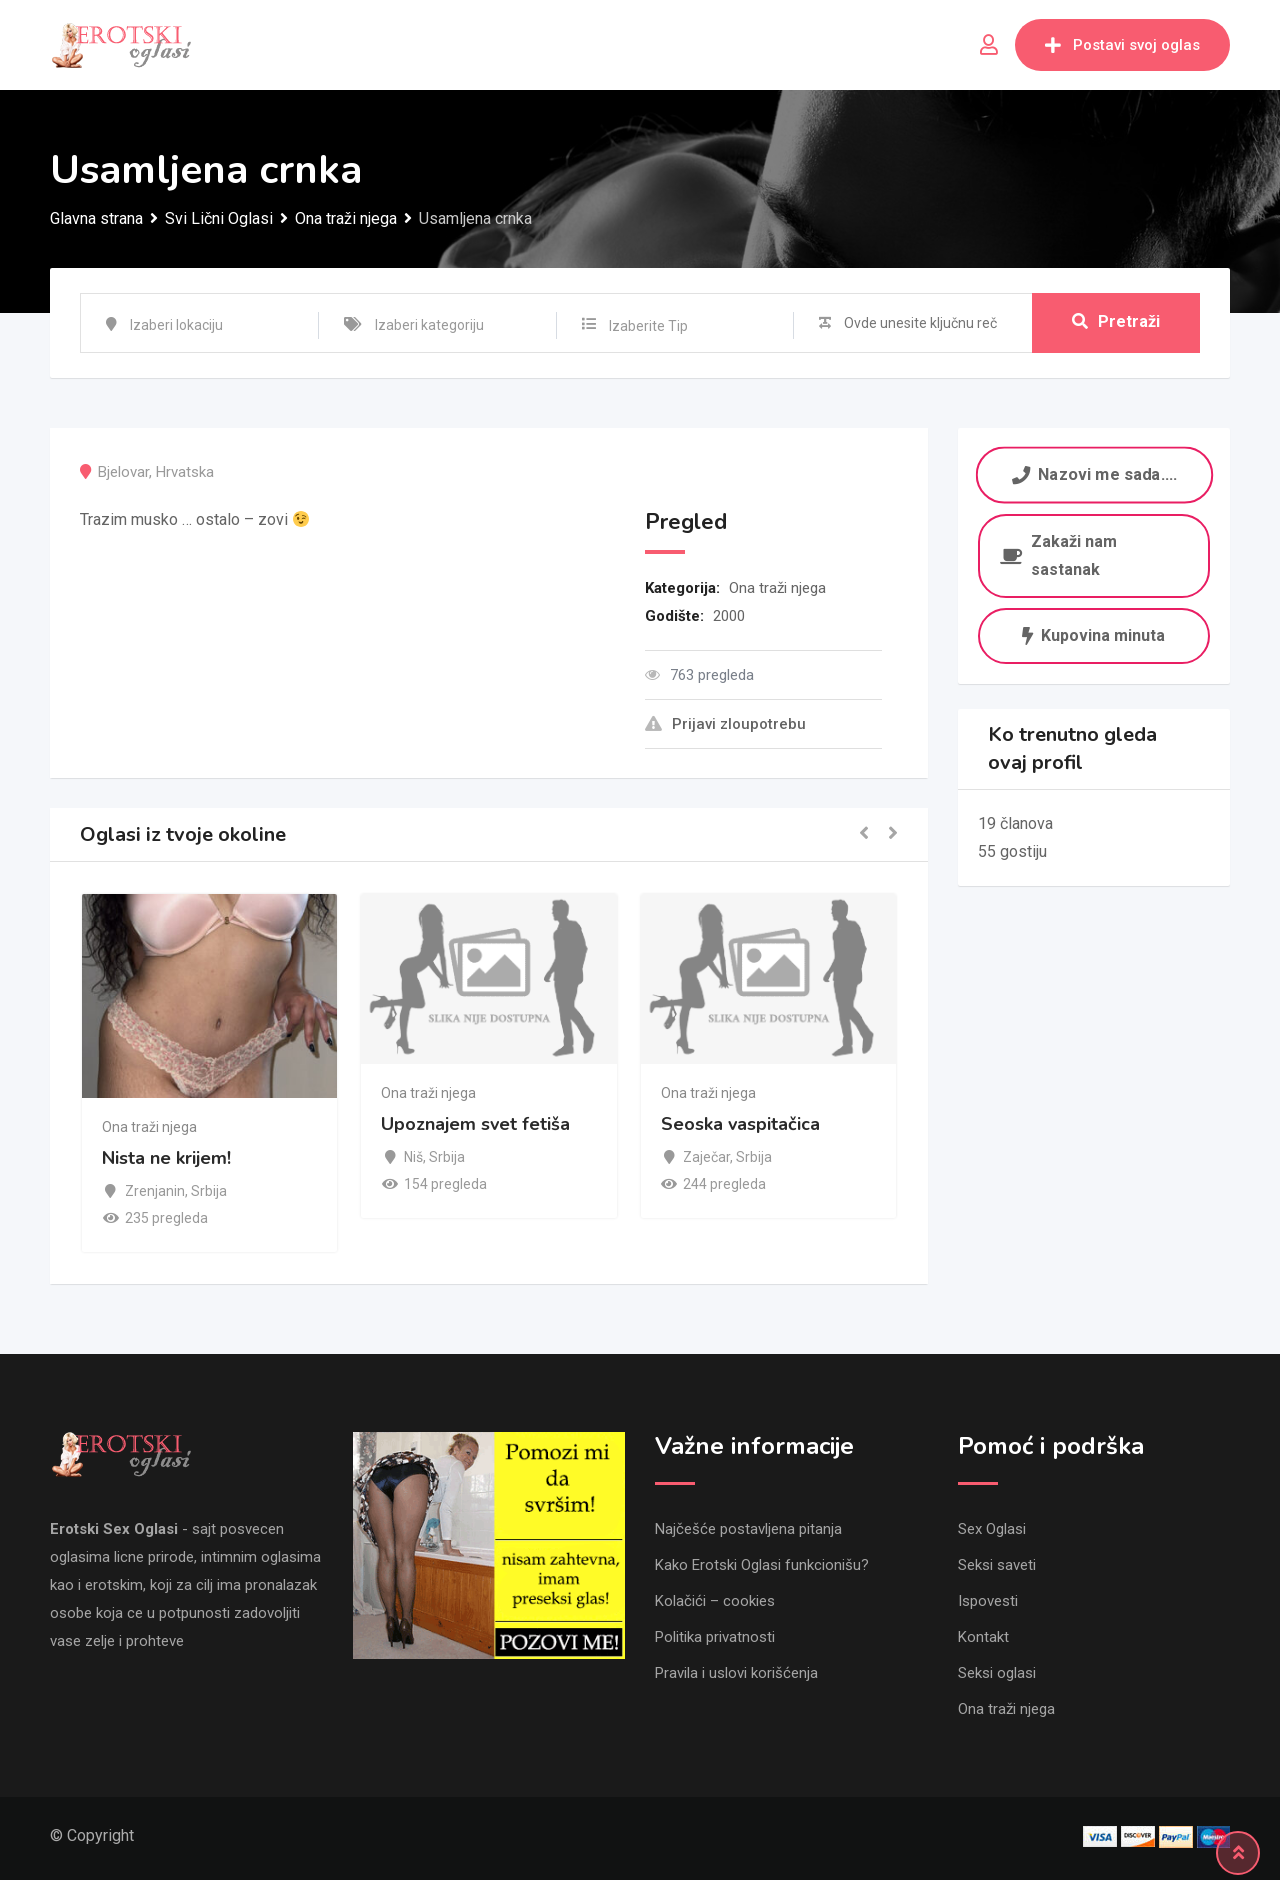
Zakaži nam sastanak (1058, 555)
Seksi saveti (997, 1565)
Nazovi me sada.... (1094, 474)
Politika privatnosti (715, 1637)
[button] (864, 834)
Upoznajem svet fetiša (475, 1124)
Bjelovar (123, 472)
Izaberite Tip (648, 326)
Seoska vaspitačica (740, 1124)
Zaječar (706, 1157)
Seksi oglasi (997, 1673)
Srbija (209, 1191)
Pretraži (1116, 322)
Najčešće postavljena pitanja (748, 1529)
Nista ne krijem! (166, 1159)
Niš (413, 1157)
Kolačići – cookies (715, 1601)
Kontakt (983, 1637)
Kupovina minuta (1093, 635)
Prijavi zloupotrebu (725, 724)
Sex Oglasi (992, 1529)
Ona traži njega (777, 588)
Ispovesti (988, 1601)
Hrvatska (185, 472)
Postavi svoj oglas (1122, 45)
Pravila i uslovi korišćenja (736, 1673)
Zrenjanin (155, 1191)
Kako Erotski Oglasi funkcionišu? (762, 1565)
